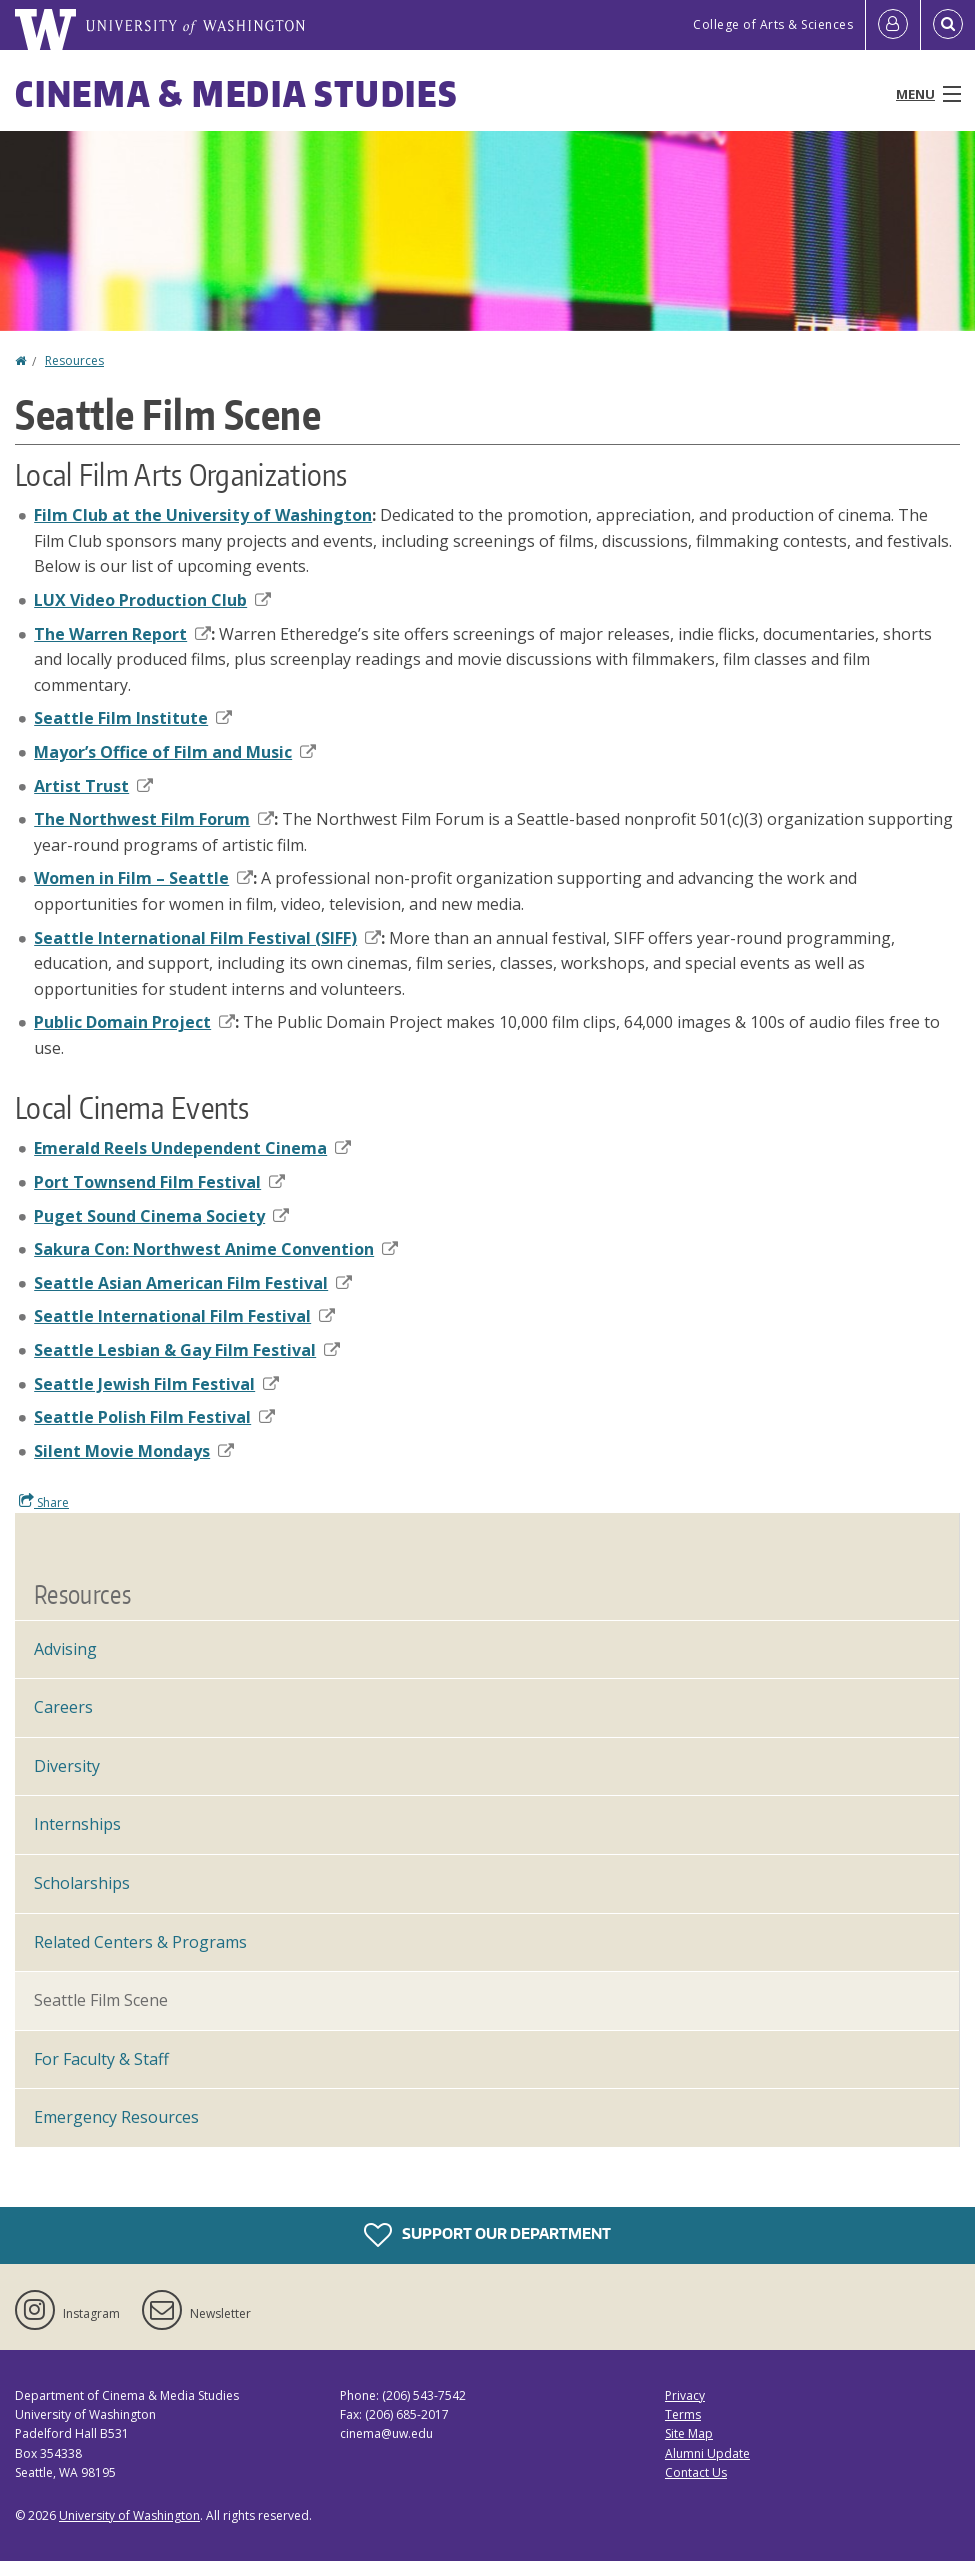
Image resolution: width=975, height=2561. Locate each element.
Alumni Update (707, 2453)
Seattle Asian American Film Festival (193, 1283)
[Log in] (893, 25)
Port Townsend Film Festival (159, 1182)
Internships (77, 1824)
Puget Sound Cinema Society (161, 1216)
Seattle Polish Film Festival (154, 1417)
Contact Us (696, 2472)
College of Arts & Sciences (773, 24)
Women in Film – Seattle (143, 878)
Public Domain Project (134, 1022)
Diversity (67, 1766)
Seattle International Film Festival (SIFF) (207, 938)
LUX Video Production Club (152, 600)
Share (44, 1502)
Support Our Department (487, 2235)
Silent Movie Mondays (134, 1451)
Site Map (689, 2433)
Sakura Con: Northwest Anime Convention (216, 1249)
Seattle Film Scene (101, 2000)
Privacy (685, 2395)
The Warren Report (122, 634)
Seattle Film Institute (133, 718)
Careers (63, 1707)
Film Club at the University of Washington (203, 515)
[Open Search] (948, 25)
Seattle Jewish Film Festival (156, 1384)
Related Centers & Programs (140, 1942)
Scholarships (82, 1883)
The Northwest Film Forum (154, 819)
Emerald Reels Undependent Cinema (192, 1148)
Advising (65, 1649)
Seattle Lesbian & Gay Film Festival (187, 1350)
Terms (683, 2414)
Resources (74, 360)
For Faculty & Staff (101, 2059)
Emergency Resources (116, 2117)
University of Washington (129, 2515)
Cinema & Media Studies (236, 93)
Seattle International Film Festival (184, 1316)
